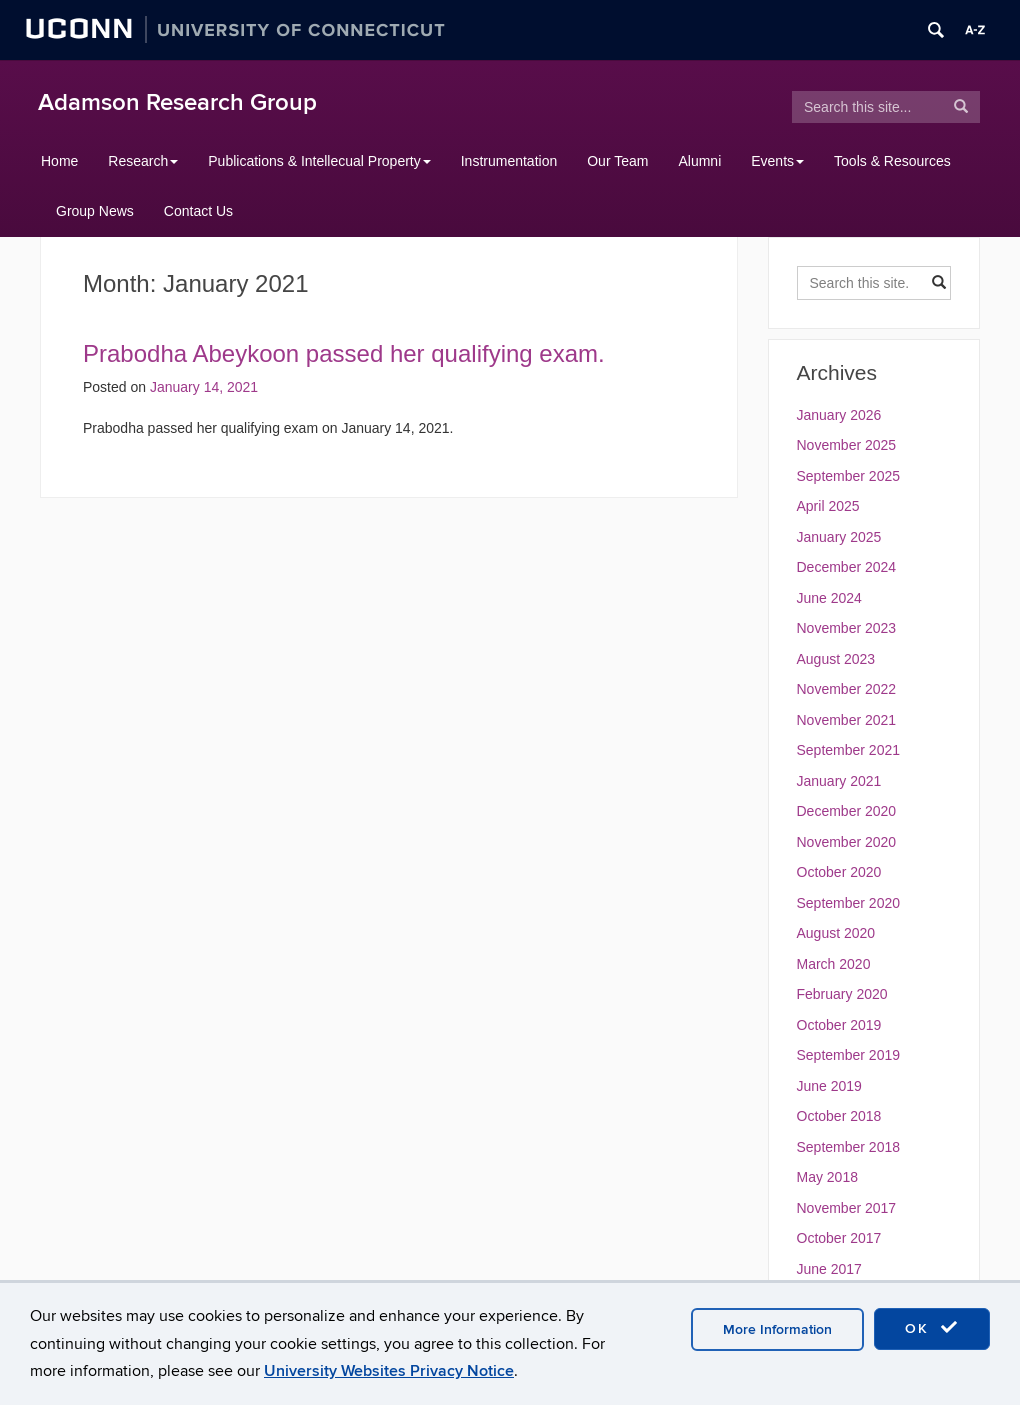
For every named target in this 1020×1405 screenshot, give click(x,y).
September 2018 (849, 1147)
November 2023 (847, 628)
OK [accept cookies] (932, 1328)
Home (59, 161)
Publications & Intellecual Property (319, 161)
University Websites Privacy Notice (389, 1371)
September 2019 (849, 1055)
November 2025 (847, 445)
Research (143, 161)
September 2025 (849, 476)
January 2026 (839, 415)
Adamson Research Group (177, 102)
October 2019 (839, 1025)
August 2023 (836, 659)
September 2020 (849, 903)
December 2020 (847, 811)
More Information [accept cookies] (777, 1329)
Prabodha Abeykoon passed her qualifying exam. (344, 353)
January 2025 (839, 537)
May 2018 (827, 1177)
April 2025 (828, 506)
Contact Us (198, 211)
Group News (95, 211)
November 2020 (847, 842)
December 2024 (847, 567)
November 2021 (847, 720)
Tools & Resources (892, 161)
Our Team (617, 161)
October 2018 (839, 1116)
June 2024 (829, 598)
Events (777, 161)
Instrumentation (509, 161)
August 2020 (836, 933)
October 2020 (839, 872)
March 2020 (834, 964)
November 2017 (847, 1208)
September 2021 (849, 750)
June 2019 (829, 1086)
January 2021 (839, 781)
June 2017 (829, 1269)
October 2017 (839, 1238)
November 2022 (847, 689)
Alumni (699, 161)
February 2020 (842, 994)
